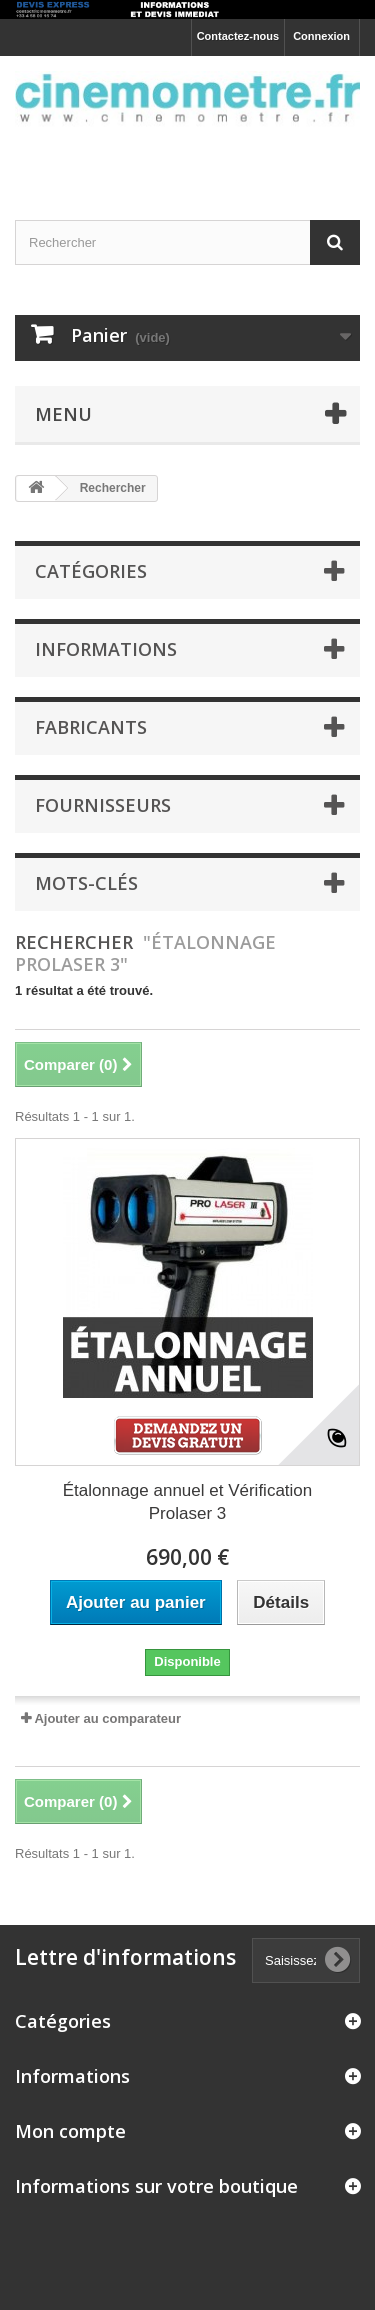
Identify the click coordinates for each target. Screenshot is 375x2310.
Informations (106, 649)
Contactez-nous (238, 36)
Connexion (321, 36)
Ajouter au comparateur (107, 1718)
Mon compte (70, 2131)
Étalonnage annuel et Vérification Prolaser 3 (188, 1502)
